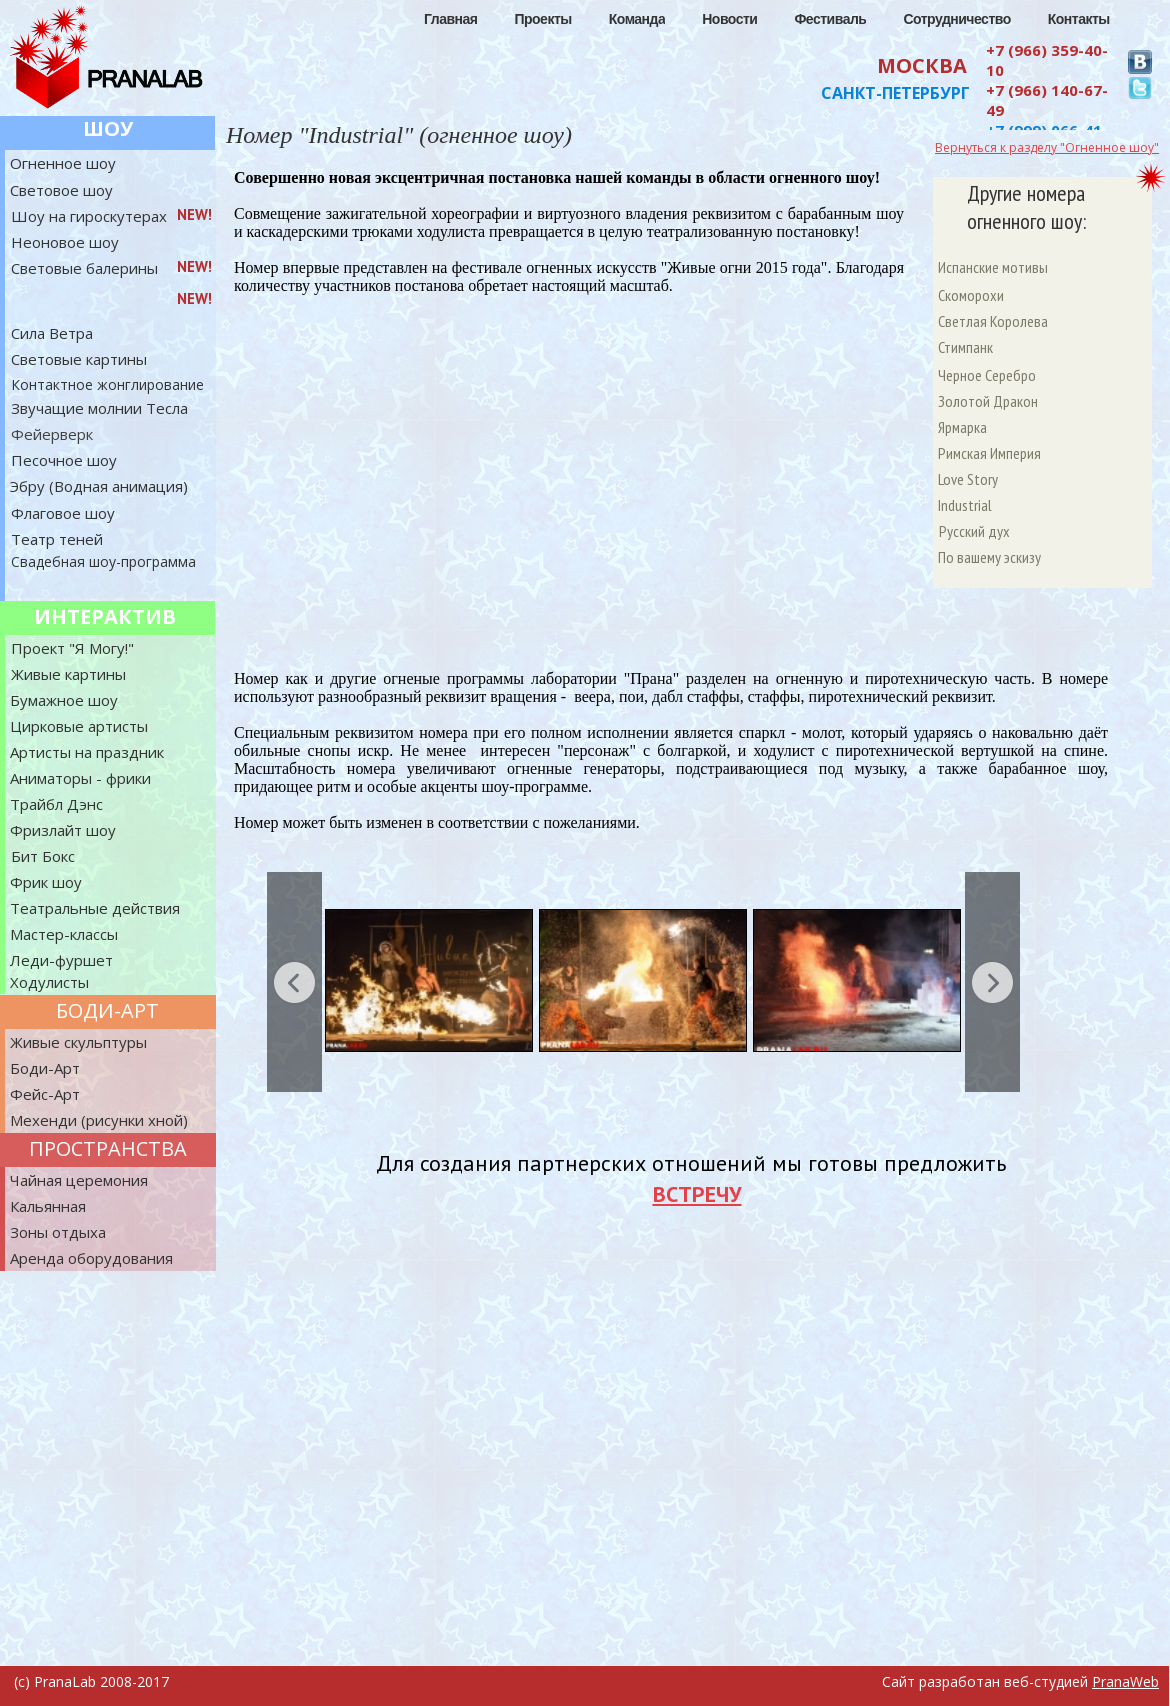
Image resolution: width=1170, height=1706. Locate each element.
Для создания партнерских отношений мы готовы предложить (691, 1163)
